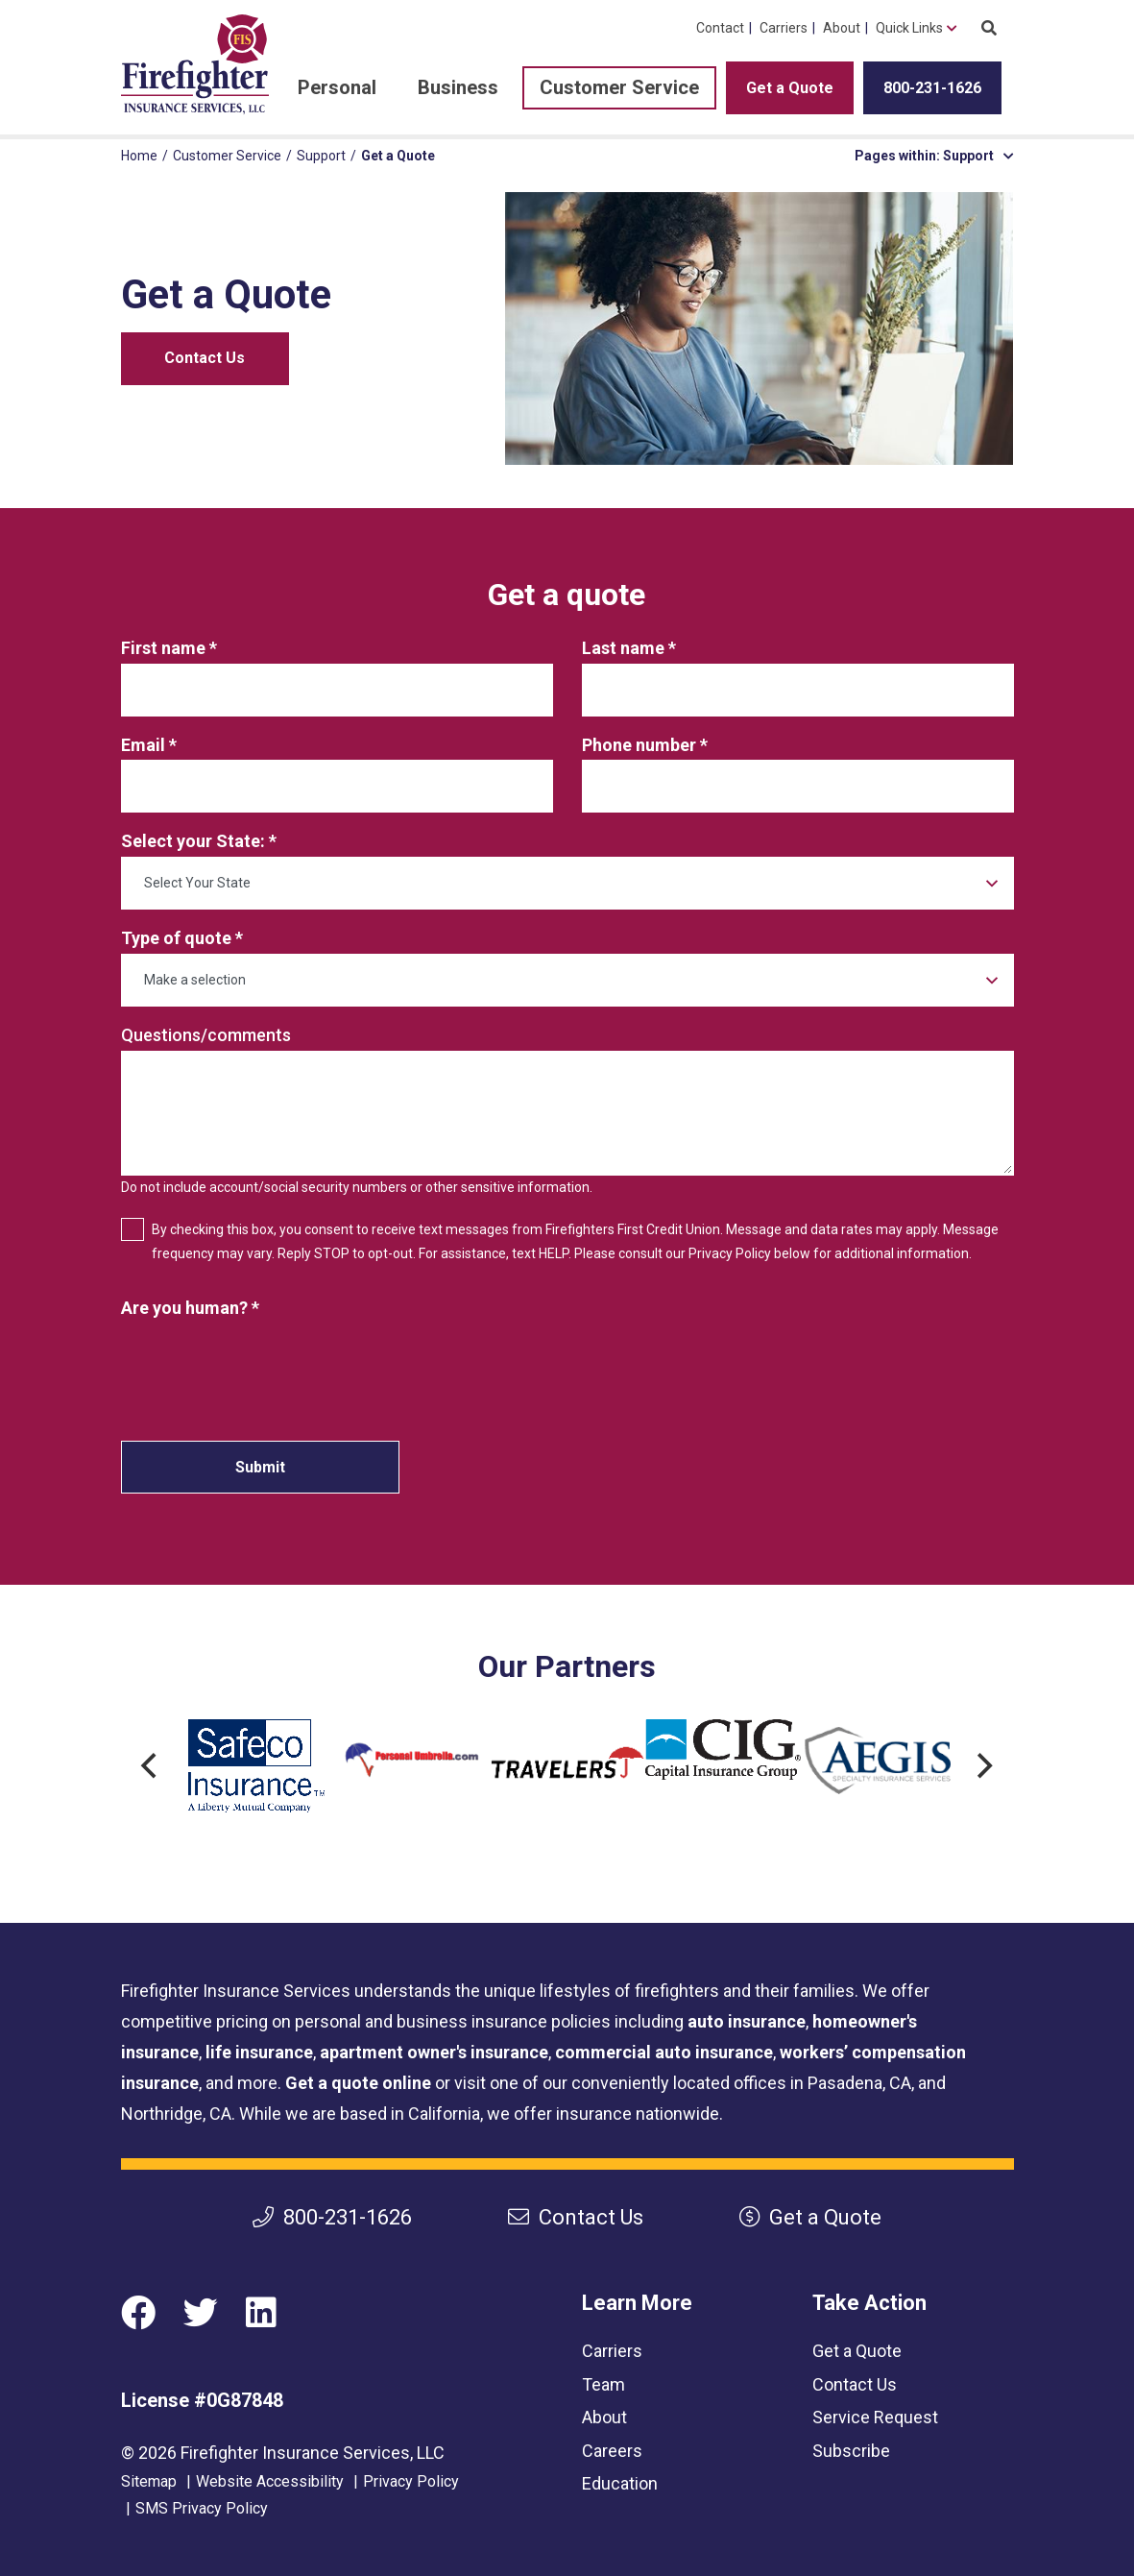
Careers (612, 2451)
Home (139, 155)
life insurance (259, 2052)
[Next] (983, 1766)
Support (321, 155)
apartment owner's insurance (434, 2052)
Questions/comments (206, 1035)
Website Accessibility (270, 2481)
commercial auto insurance (664, 2052)
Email (145, 745)
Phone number (639, 745)
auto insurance (747, 2021)
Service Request (875, 2417)
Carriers (784, 28)
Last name (623, 648)
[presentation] (267, 1361)
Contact (720, 28)
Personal (337, 87)
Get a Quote (789, 88)
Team (603, 2384)
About (841, 28)
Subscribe (851, 2451)
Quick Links (909, 28)
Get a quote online (358, 2083)
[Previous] (152, 1766)
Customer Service (619, 87)
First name (163, 648)
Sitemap (149, 2481)
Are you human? (184, 1308)
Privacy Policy (411, 2481)
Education (620, 2483)
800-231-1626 (932, 88)
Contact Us (204, 358)
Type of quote (176, 938)
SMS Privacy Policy (201, 2508)
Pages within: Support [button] (934, 155)
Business (458, 87)
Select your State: (193, 841)
